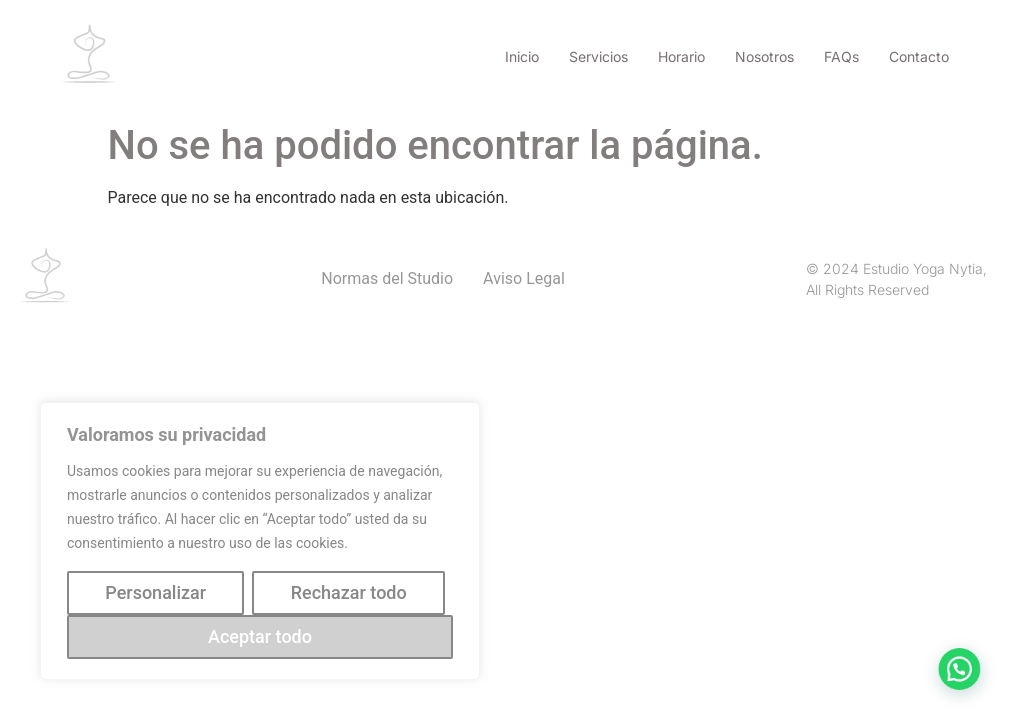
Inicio (522, 56)
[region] (260, 541)
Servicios (598, 56)
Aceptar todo (260, 636)
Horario (681, 56)
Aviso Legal (524, 278)
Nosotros (764, 56)
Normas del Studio (387, 278)
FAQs (841, 56)
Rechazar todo (349, 592)
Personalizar (155, 592)
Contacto (919, 56)
